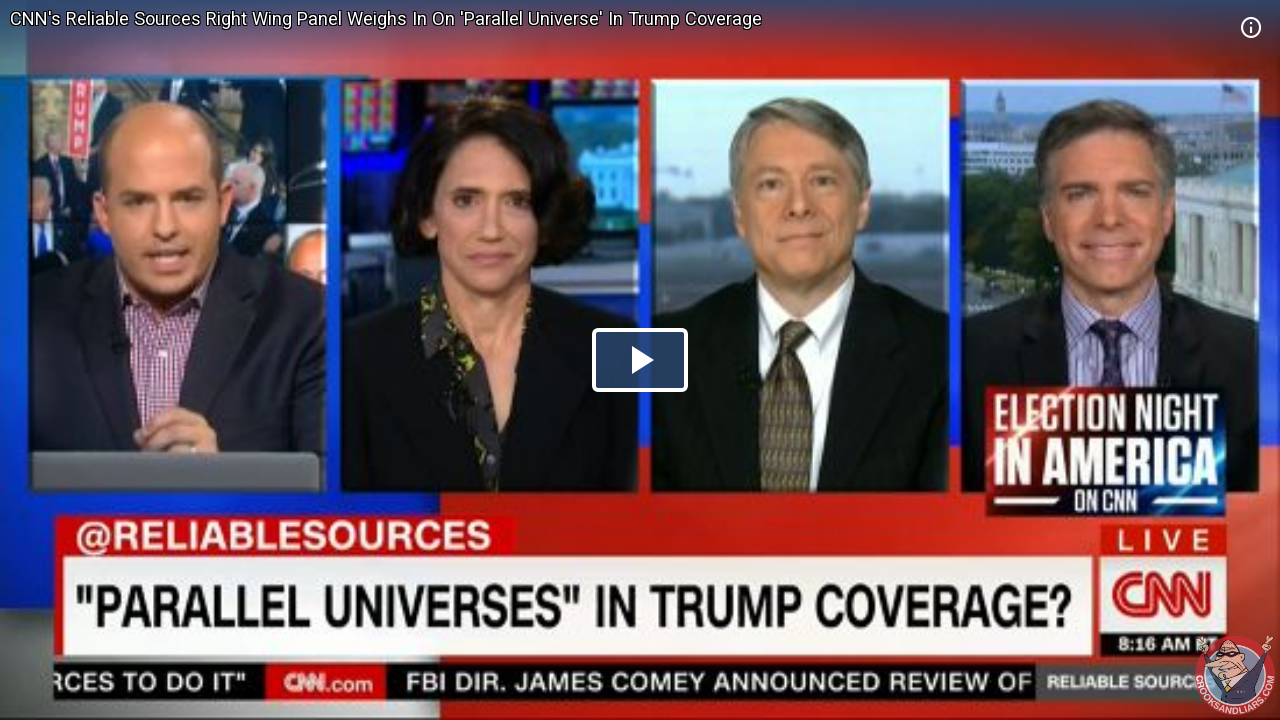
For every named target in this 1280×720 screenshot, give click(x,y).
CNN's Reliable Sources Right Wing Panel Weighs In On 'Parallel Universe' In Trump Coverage (386, 18)
